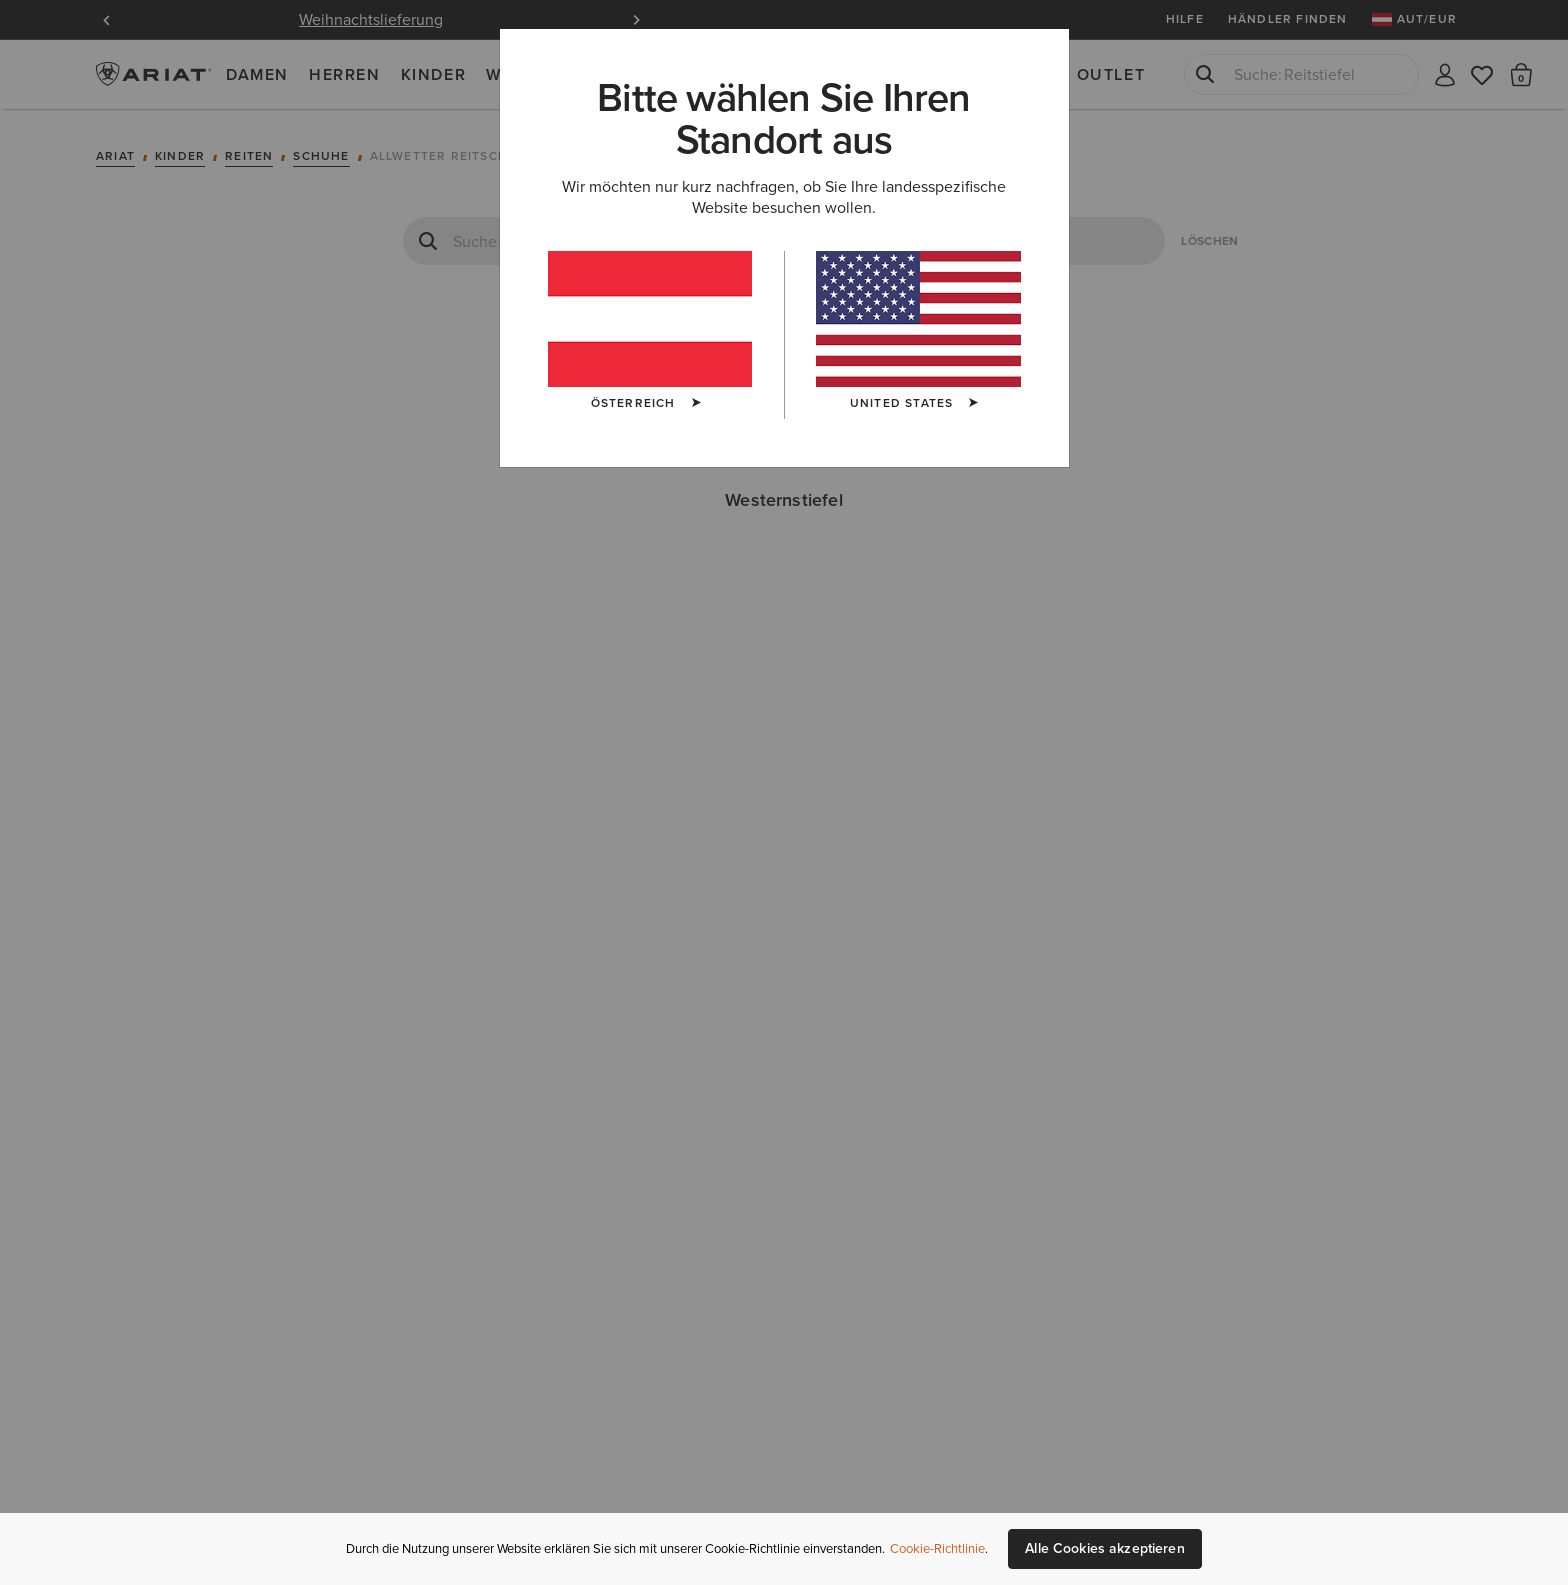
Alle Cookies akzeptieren (1104, 1548)
